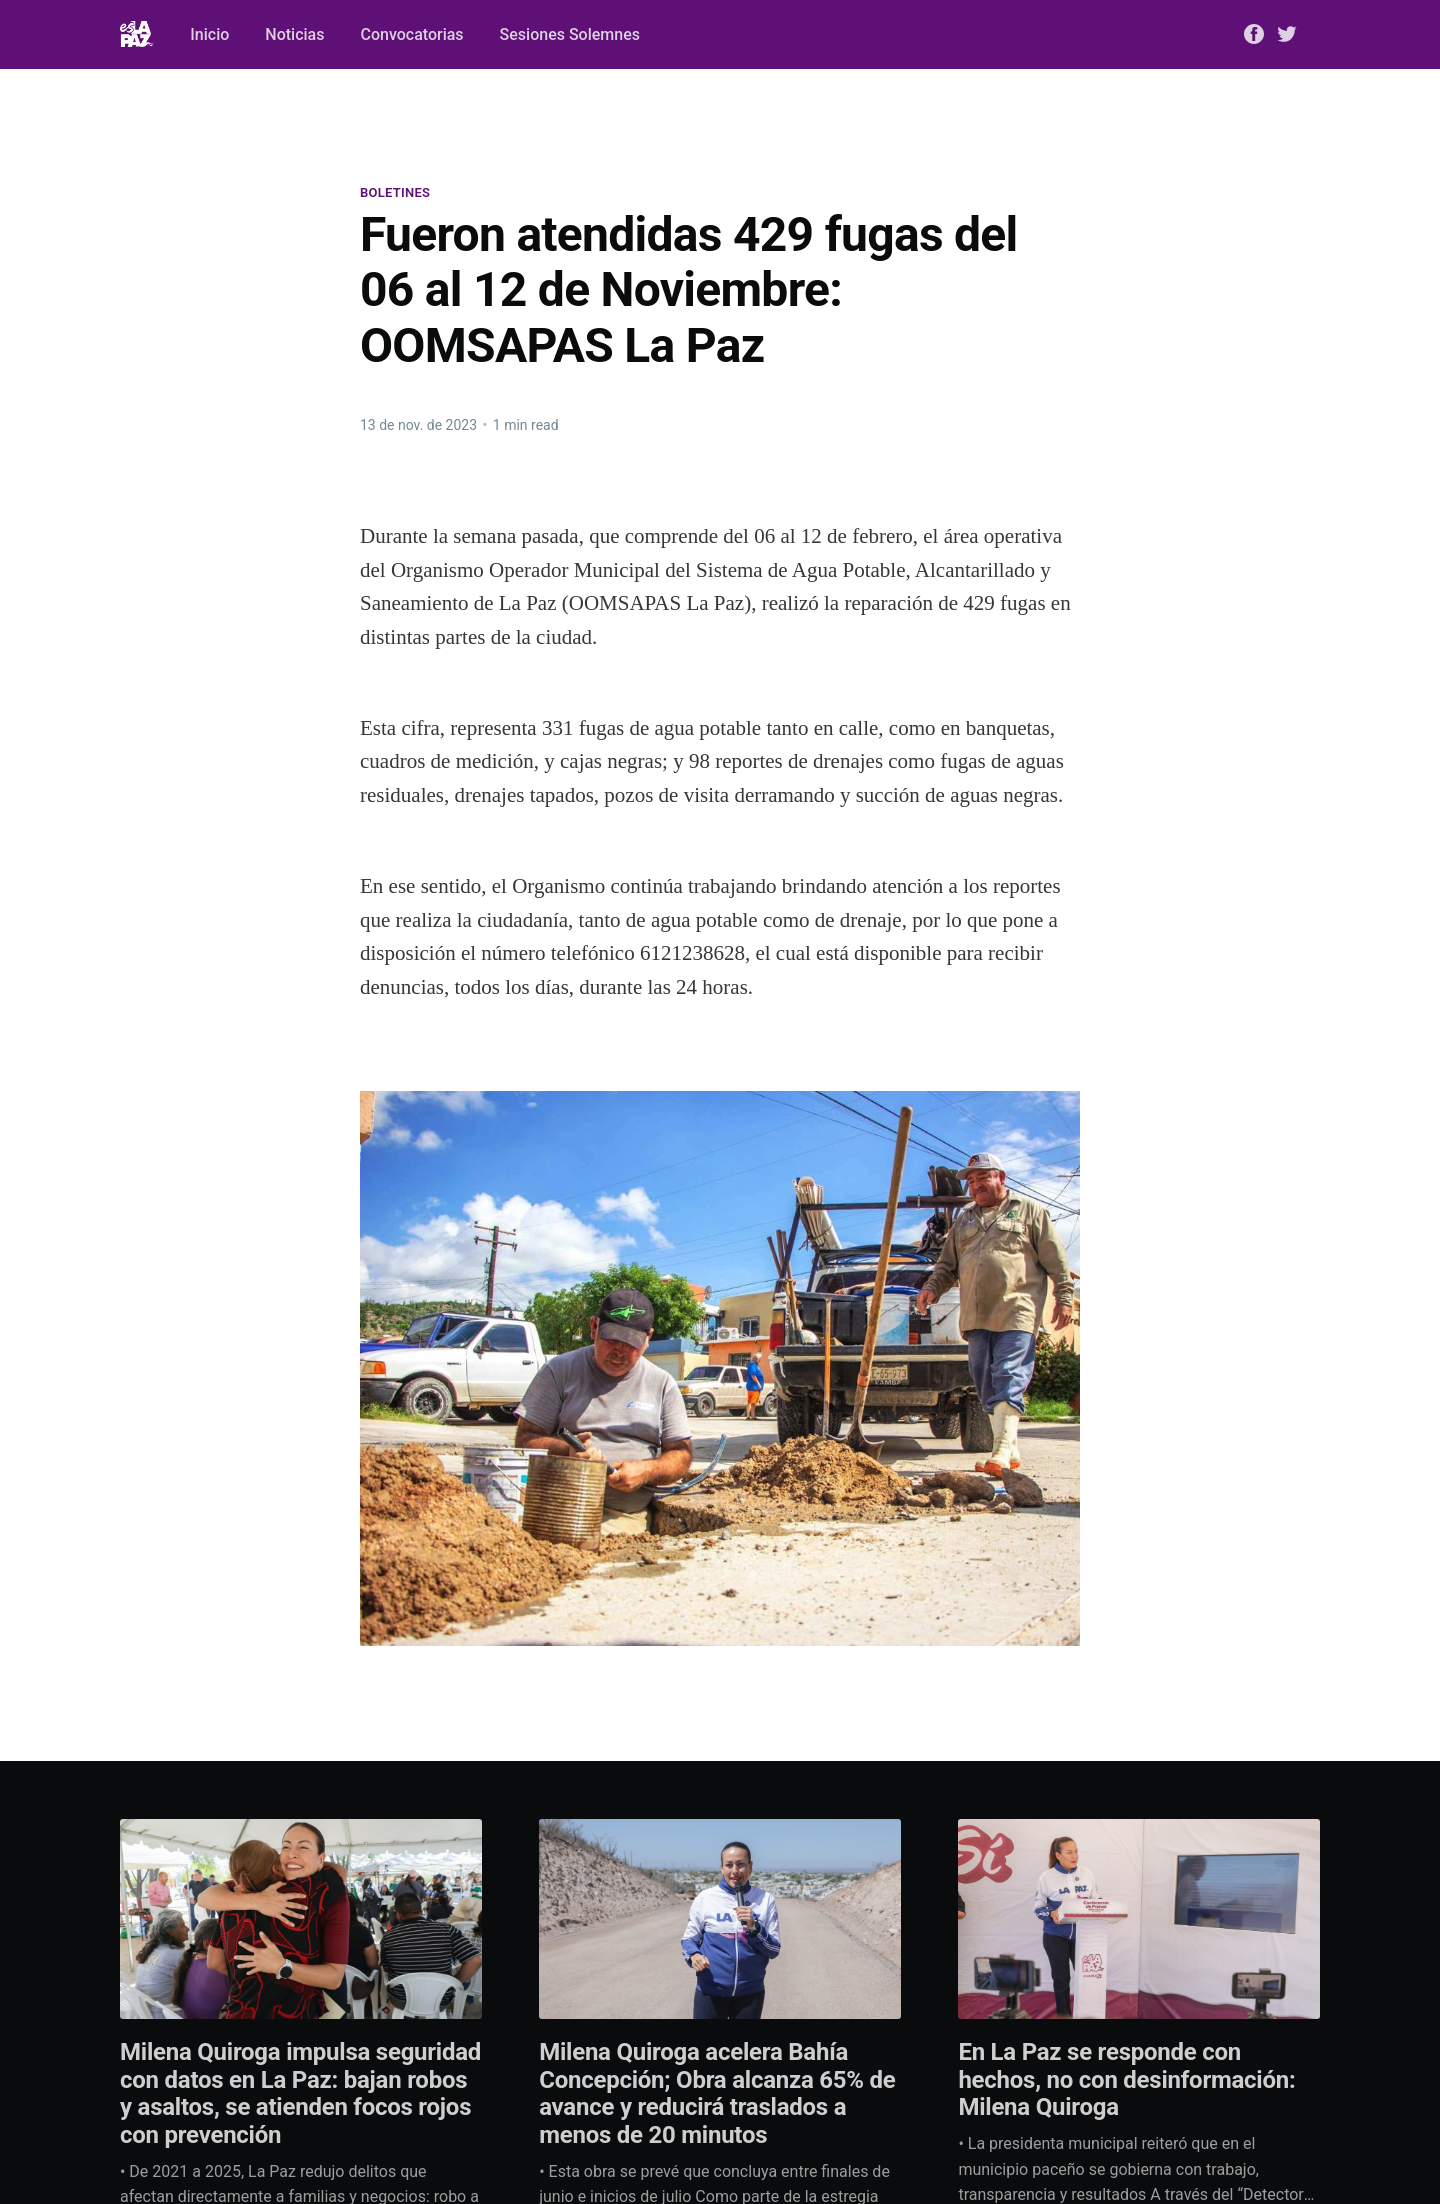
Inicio (209, 34)
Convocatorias (411, 34)
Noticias (294, 34)
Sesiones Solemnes (570, 34)
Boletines (395, 192)
